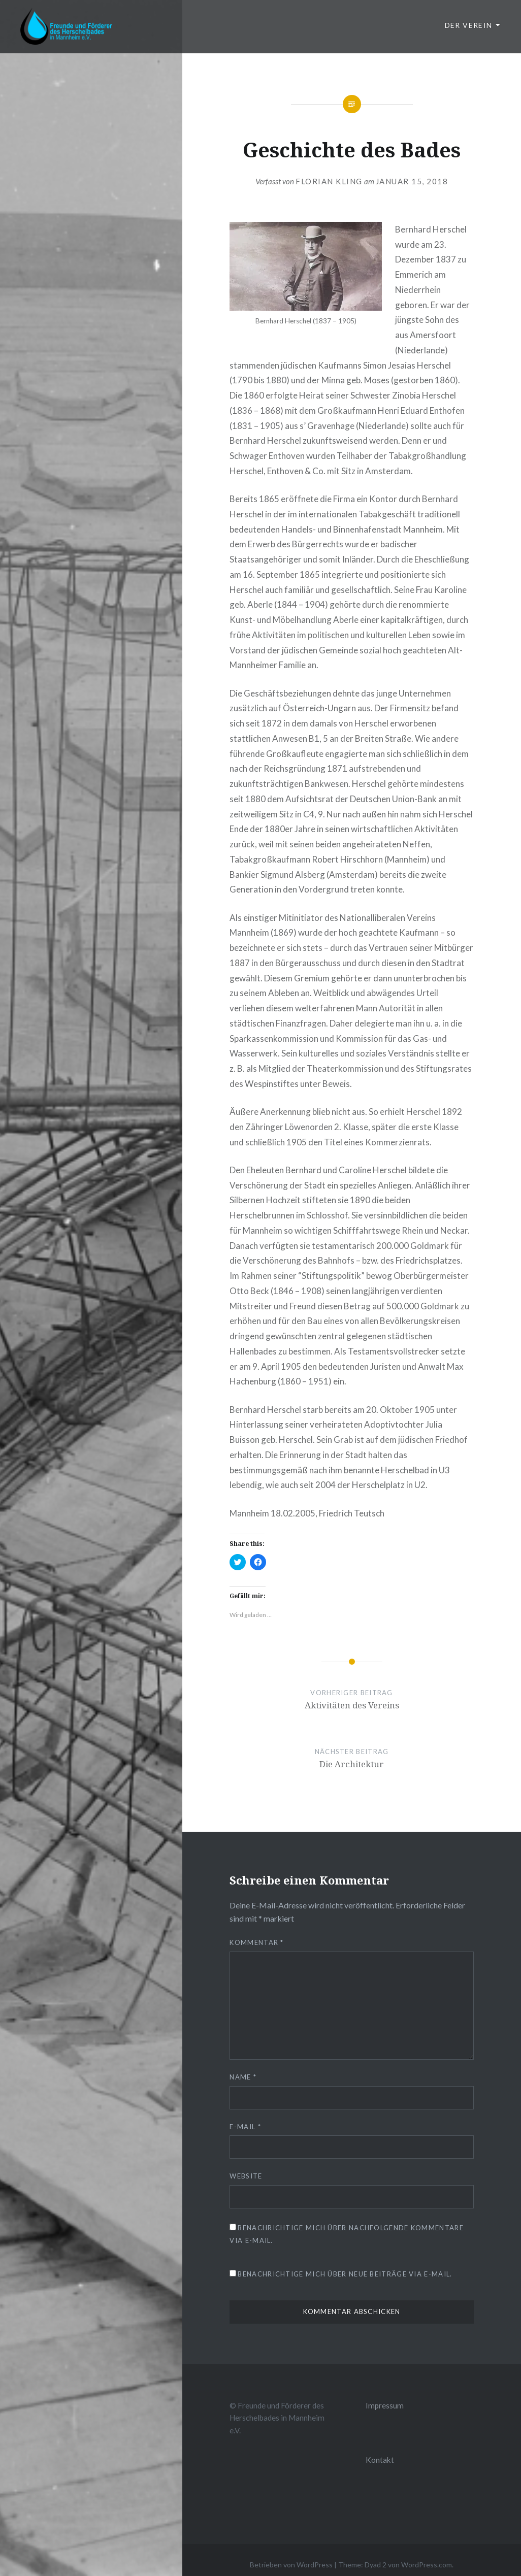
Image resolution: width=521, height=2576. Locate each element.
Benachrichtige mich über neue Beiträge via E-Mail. (345, 2274)
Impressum (385, 2405)
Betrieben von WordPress (291, 2564)
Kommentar (256, 1942)
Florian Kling (329, 181)
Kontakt (380, 2459)
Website (246, 2176)
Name (243, 2077)
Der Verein (469, 25)
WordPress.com (426, 2564)
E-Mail (245, 2127)
